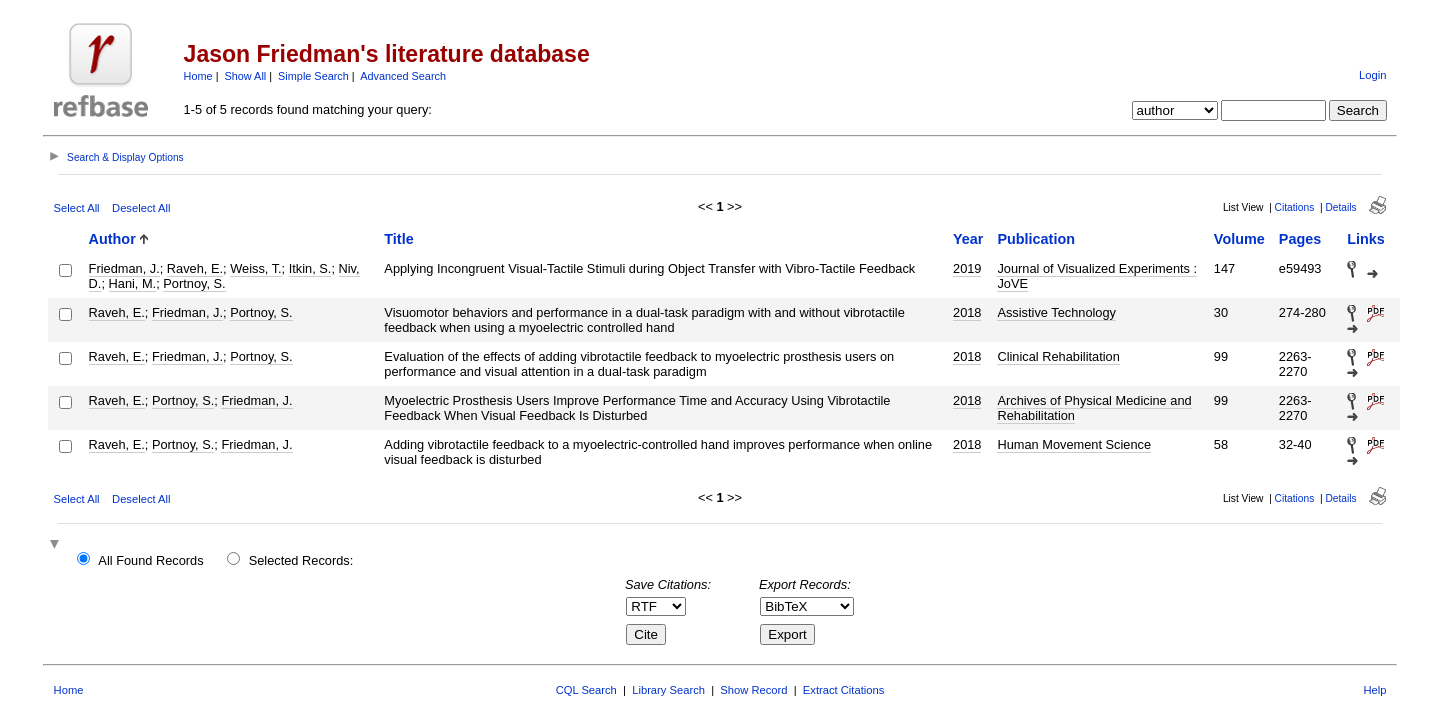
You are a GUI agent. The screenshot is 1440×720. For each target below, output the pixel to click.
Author (112, 239)
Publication (1036, 239)
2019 (967, 268)
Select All (77, 208)
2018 (967, 312)
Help (1374, 690)
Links (1366, 239)
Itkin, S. (310, 268)
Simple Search (313, 76)
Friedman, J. (124, 268)
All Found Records (150, 560)
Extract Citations (843, 690)
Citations (1295, 207)
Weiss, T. (255, 268)
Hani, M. (133, 283)
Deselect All (141, 208)
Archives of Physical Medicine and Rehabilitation (1094, 408)
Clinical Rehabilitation (1058, 356)
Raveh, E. (195, 268)
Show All (246, 76)
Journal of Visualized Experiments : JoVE (1097, 276)
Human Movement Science (1074, 444)
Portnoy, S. (194, 283)
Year (968, 239)
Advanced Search (403, 76)
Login (1372, 75)
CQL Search (586, 690)
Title (398, 239)
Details (1340, 207)
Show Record (753, 690)
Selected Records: (301, 560)
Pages (1300, 239)
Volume (1239, 239)
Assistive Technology (1056, 312)
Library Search (668, 690)
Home (198, 76)
